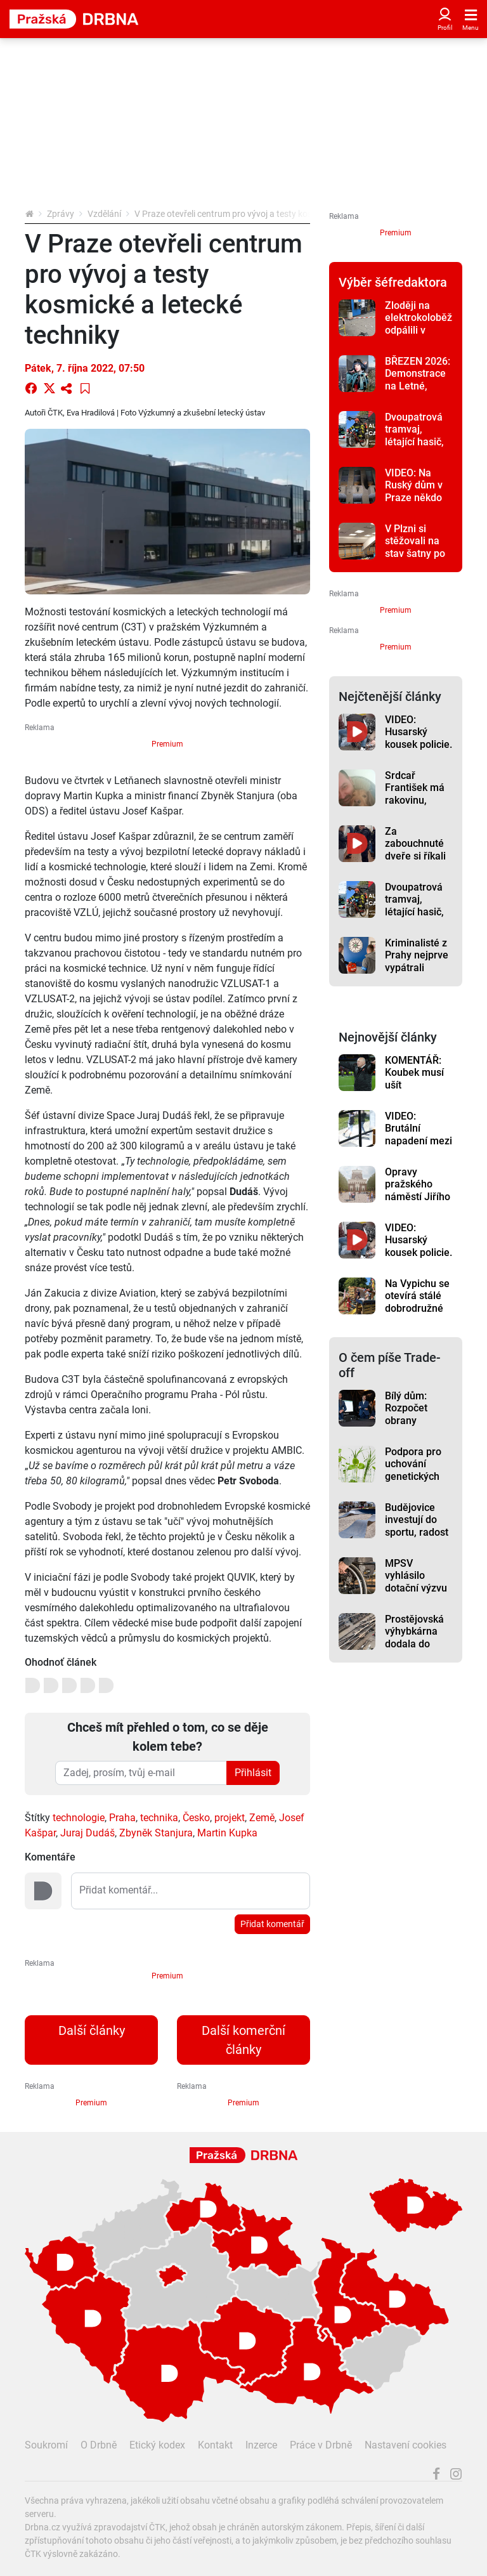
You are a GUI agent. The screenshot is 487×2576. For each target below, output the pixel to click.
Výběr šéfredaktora (393, 282)
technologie (79, 1818)
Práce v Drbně (321, 2445)
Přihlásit (253, 1773)
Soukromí (46, 2445)
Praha (122, 1818)
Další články (91, 2030)
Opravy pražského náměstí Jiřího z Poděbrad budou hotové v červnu (417, 1202)
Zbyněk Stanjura (156, 1833)
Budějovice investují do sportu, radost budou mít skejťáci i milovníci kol (416, 1538)
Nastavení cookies (405, 2445)
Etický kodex (157, 2445)
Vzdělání (104, 214)
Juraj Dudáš (87, 1833)
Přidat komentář (272, 1924)
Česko (196, 1818)
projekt (229, 1818)
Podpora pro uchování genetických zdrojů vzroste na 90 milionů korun (417, 1482)
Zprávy (60, 214)
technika (159, 1818)
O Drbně (99, 2445)
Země (262, 1818)
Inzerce (261, 2445)
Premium (167, 744)
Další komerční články (243, 2040)
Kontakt (215, 2445)
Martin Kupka (227, 1833)
